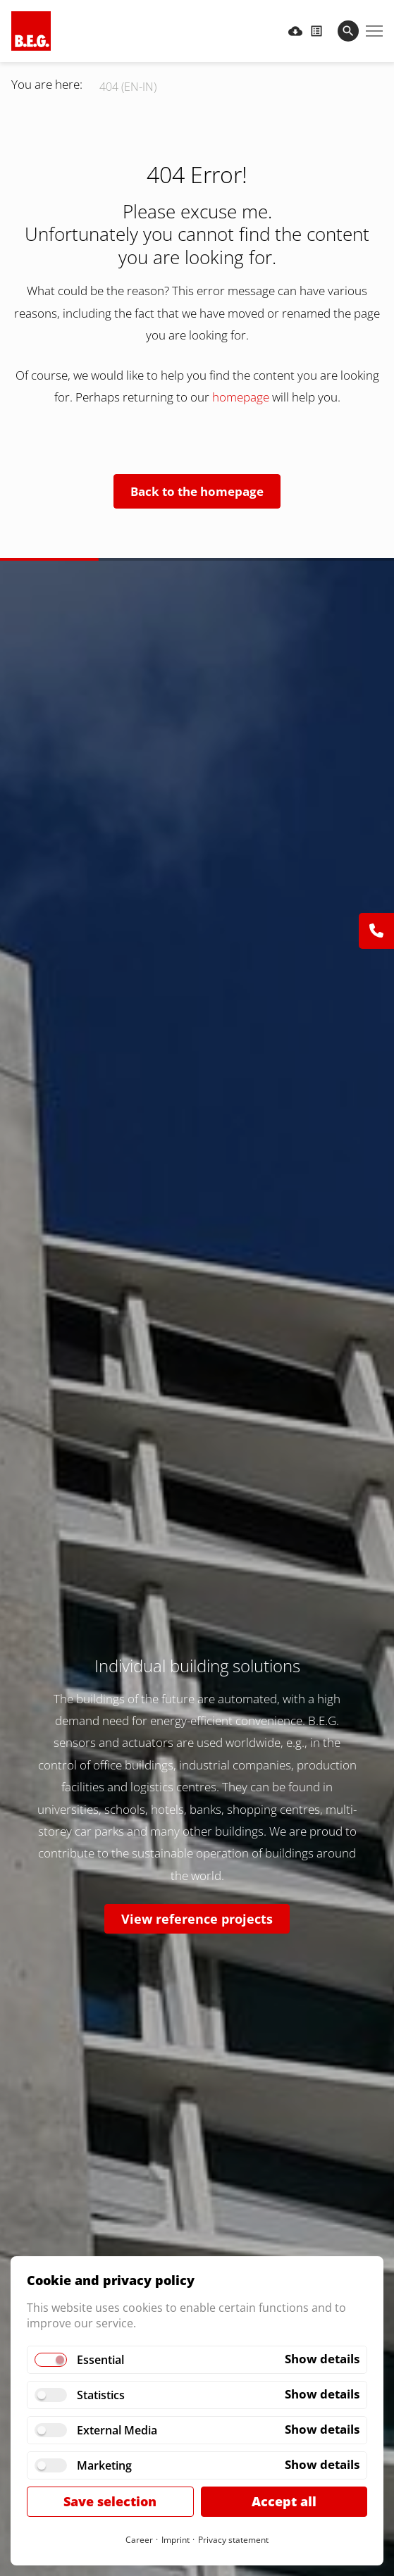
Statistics (101, 2395)
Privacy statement (233, 2540)
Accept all (284, 2501)
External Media (117, 2430)
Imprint (175, 2540)
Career (139, 2540)
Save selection (109, 2501)
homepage (242, 397)
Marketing (104, 2465)
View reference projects (197, 1918)
